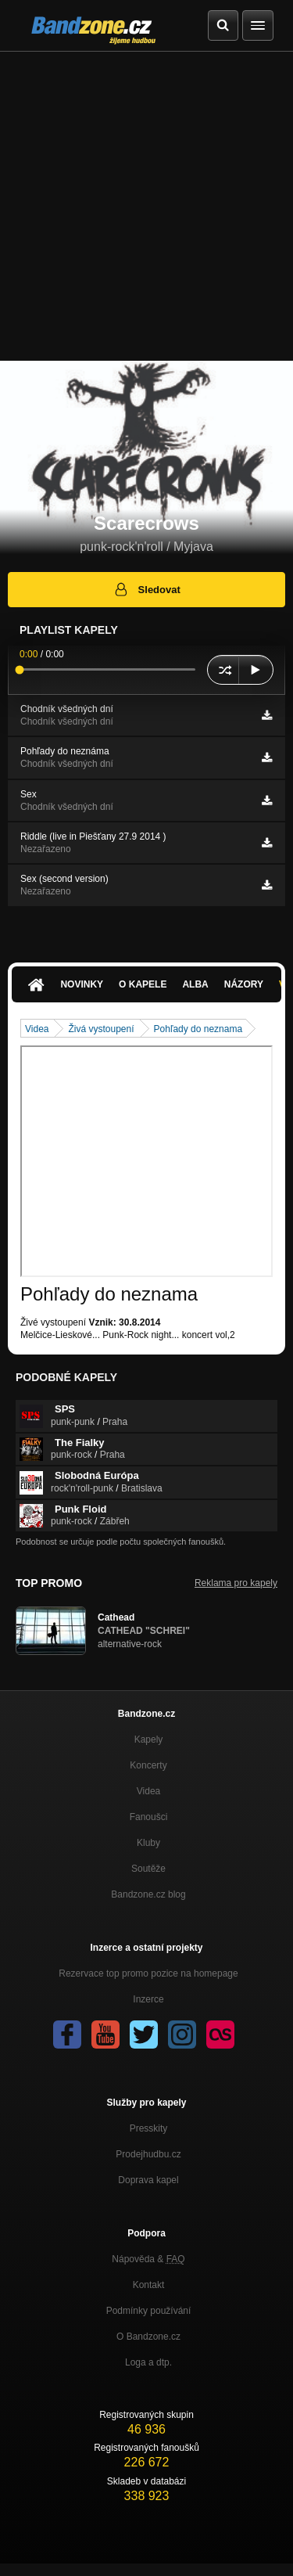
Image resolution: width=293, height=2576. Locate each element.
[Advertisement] (146, 206)
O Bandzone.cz (148, 2336)
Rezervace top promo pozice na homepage (148, 1973)
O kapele (142, 984)
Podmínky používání (148, 2310)
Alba (195, 984)
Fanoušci (149, 1816)
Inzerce (148, 1999)
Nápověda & (148, 2259)
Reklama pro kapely (236, 1583)
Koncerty (148, 1765)
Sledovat (146, 589)
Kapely (148, 1739)
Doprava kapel (148, 2180)
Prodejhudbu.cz (148, 2154)
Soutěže (148, 1868)
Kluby (148, 1842)
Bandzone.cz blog (148, 1894)
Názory (243, 984)
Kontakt (149, 2284)
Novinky (81, 984)
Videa (36, 1029)
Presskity (149, 2128)
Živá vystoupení (101, 1029)
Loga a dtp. (148, 2362)
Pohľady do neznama (198, 1029)
